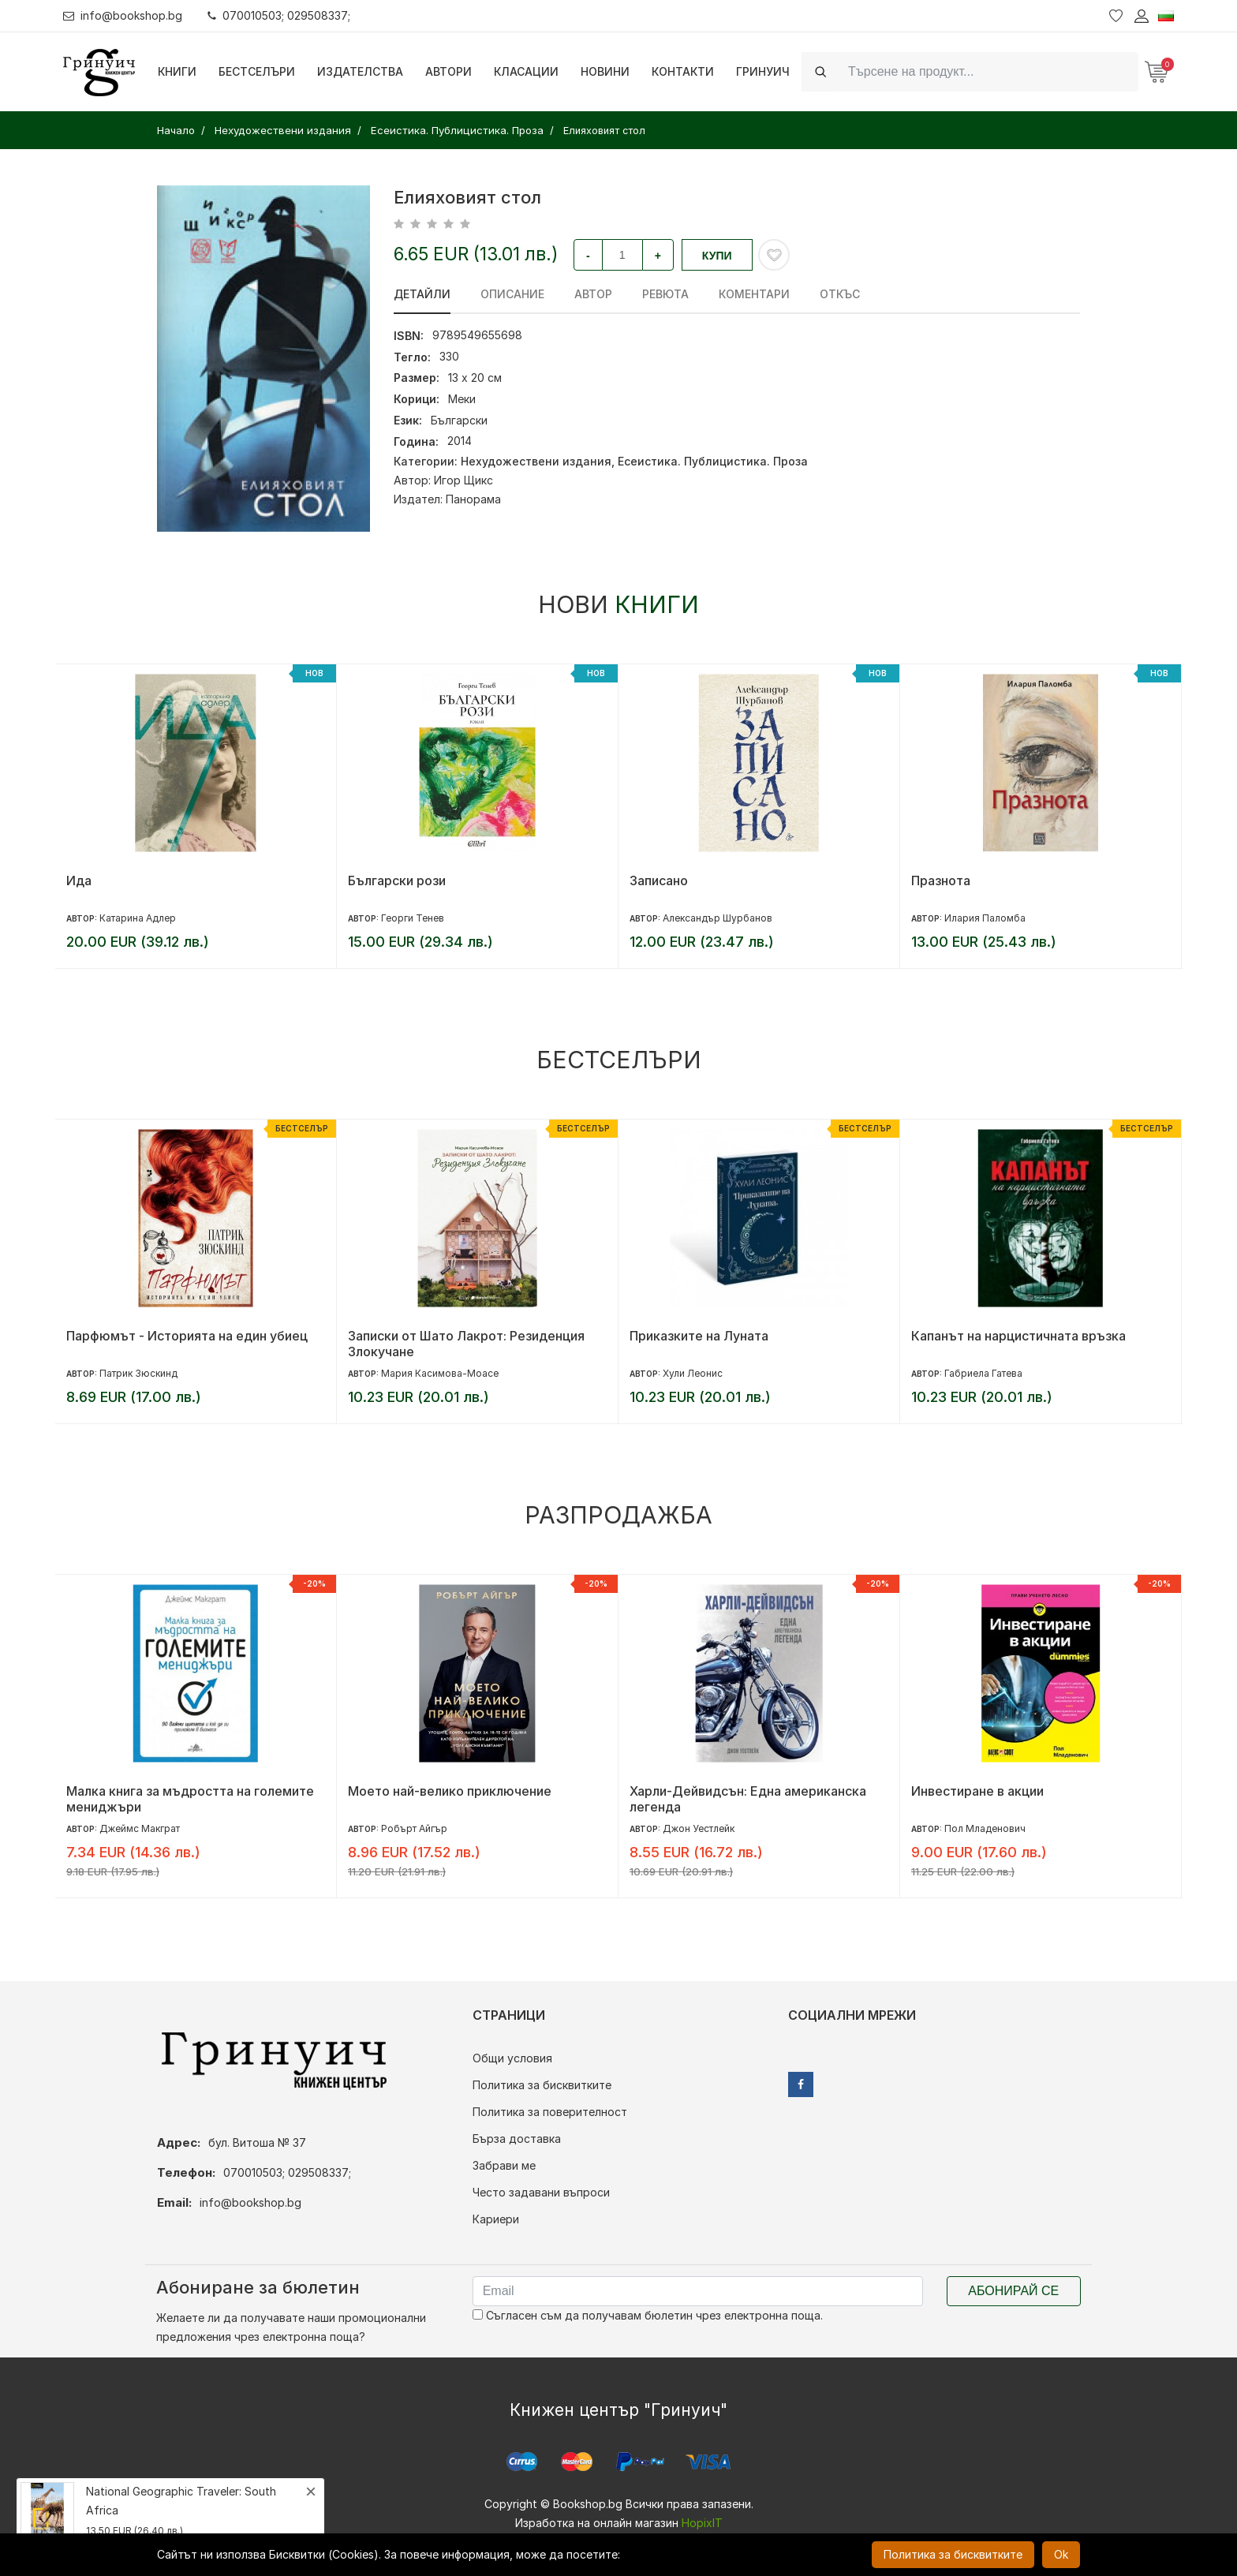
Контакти (683, 71)
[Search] (988, 71)
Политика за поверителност (550, 2111)
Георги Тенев (412, 918)
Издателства (360, 71)
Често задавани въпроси (541, 2192)
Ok (1061, 2554)
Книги (177, 71)
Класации (526, 71)
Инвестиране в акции (977, 1791)
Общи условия (512, 2058)
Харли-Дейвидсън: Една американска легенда (748, 1799)
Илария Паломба (985, 918)
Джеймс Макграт (139, 1828)
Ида (79, 880)
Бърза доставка (517, 2138)
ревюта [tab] (665, 294)
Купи (717, 255)
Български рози (397, 880)
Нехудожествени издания (536, 461)
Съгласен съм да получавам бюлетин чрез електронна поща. (648, 2315)
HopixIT (702, 2522)
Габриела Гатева (983, 1373)
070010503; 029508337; (278, 15)
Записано (659, 880)
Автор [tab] (593, 294)
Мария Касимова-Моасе (440, 1373)
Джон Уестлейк (698, 1828)
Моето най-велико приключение (449, 1791)
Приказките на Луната (699, 1336)
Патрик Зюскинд (138, 1373)
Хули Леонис (693, 1373)
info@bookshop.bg (122, 15)
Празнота (940, 880)
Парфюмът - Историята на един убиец (187, 1336)
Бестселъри (257, 71)
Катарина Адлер (137, 918)
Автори (448, 71)
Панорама (473, 499)
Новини (605, 71)
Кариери (496, 2219)
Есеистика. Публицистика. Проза (713, 461)
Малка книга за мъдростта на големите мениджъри (190, 1799)
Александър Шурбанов (717, 918)
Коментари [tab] (754, 294)
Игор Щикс (463, 480)
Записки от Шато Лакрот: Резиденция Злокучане (466, 1343)
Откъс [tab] (840, 294)
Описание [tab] (512, 294)
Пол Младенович (985, 1828)
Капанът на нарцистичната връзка (1018, 1336)
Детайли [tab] (422, 294)
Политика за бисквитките (542, 2085)
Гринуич (763, 71)
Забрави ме (504, 2165)
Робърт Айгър (414, 1828)
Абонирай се (1013, 2290)
